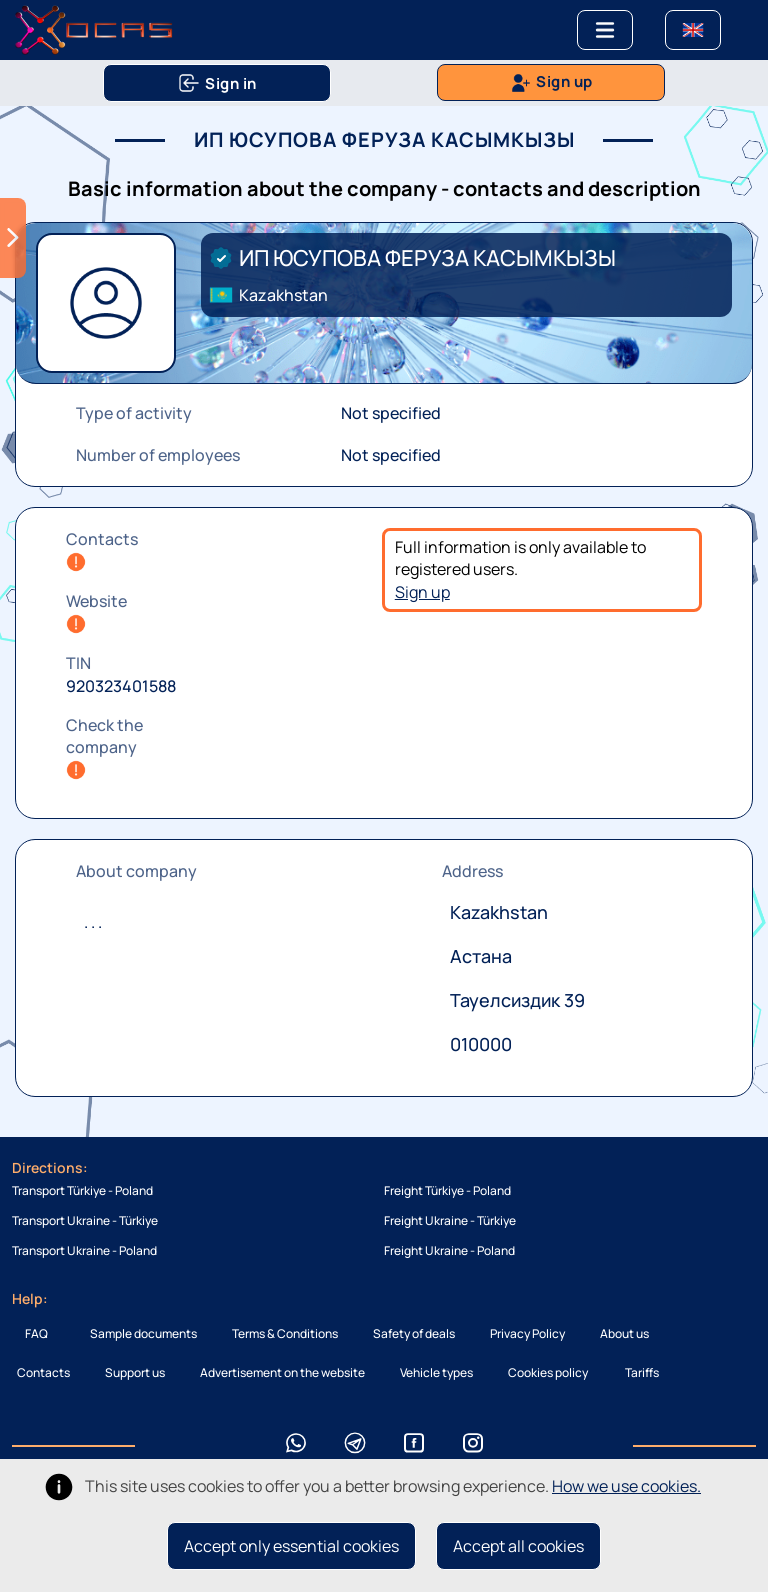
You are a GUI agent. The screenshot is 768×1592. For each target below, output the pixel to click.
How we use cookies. (626, 1486)
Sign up (422, 592)
